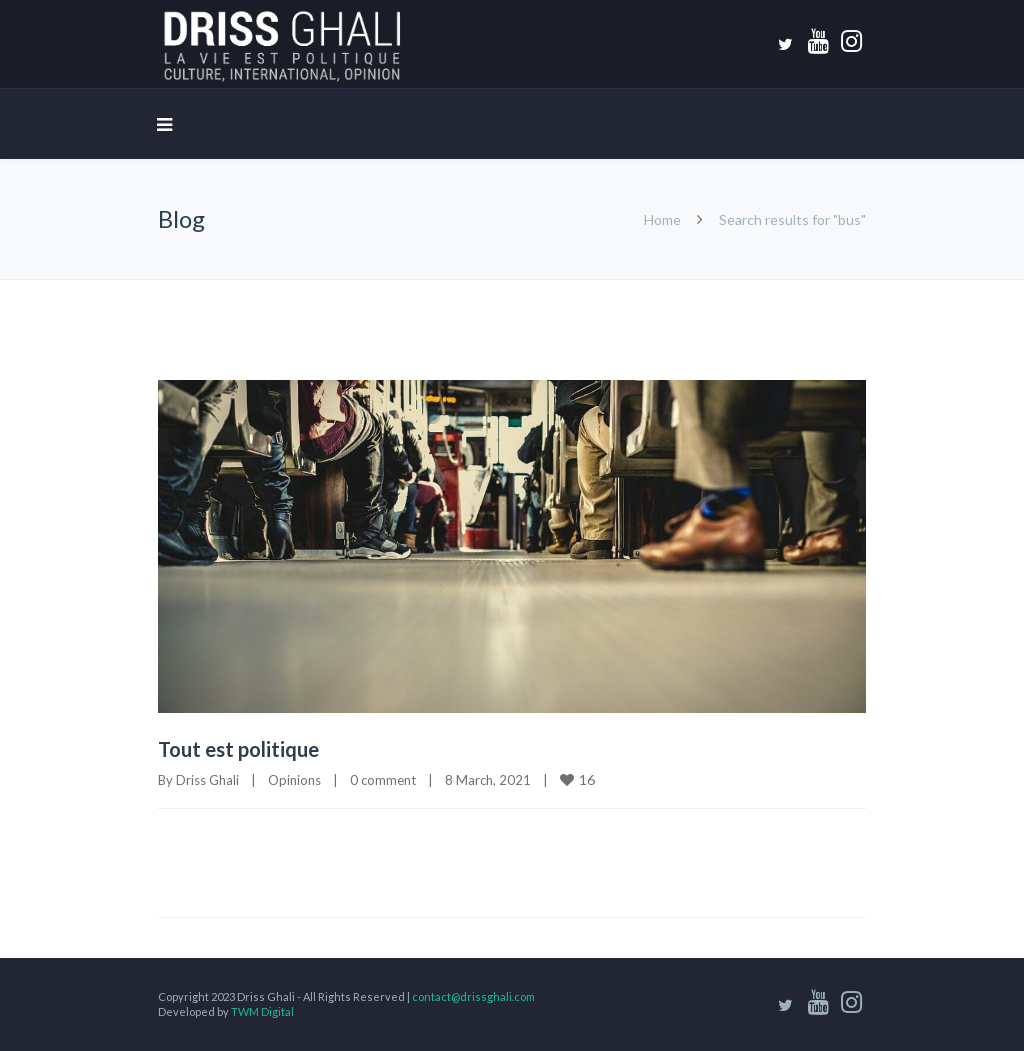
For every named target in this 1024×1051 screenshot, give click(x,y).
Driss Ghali (207, 780)
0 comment (383, 780)
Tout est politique (238, 749)
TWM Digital (262, 1011)
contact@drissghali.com (473, 996)
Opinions (294, 780)
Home (662, 219)
